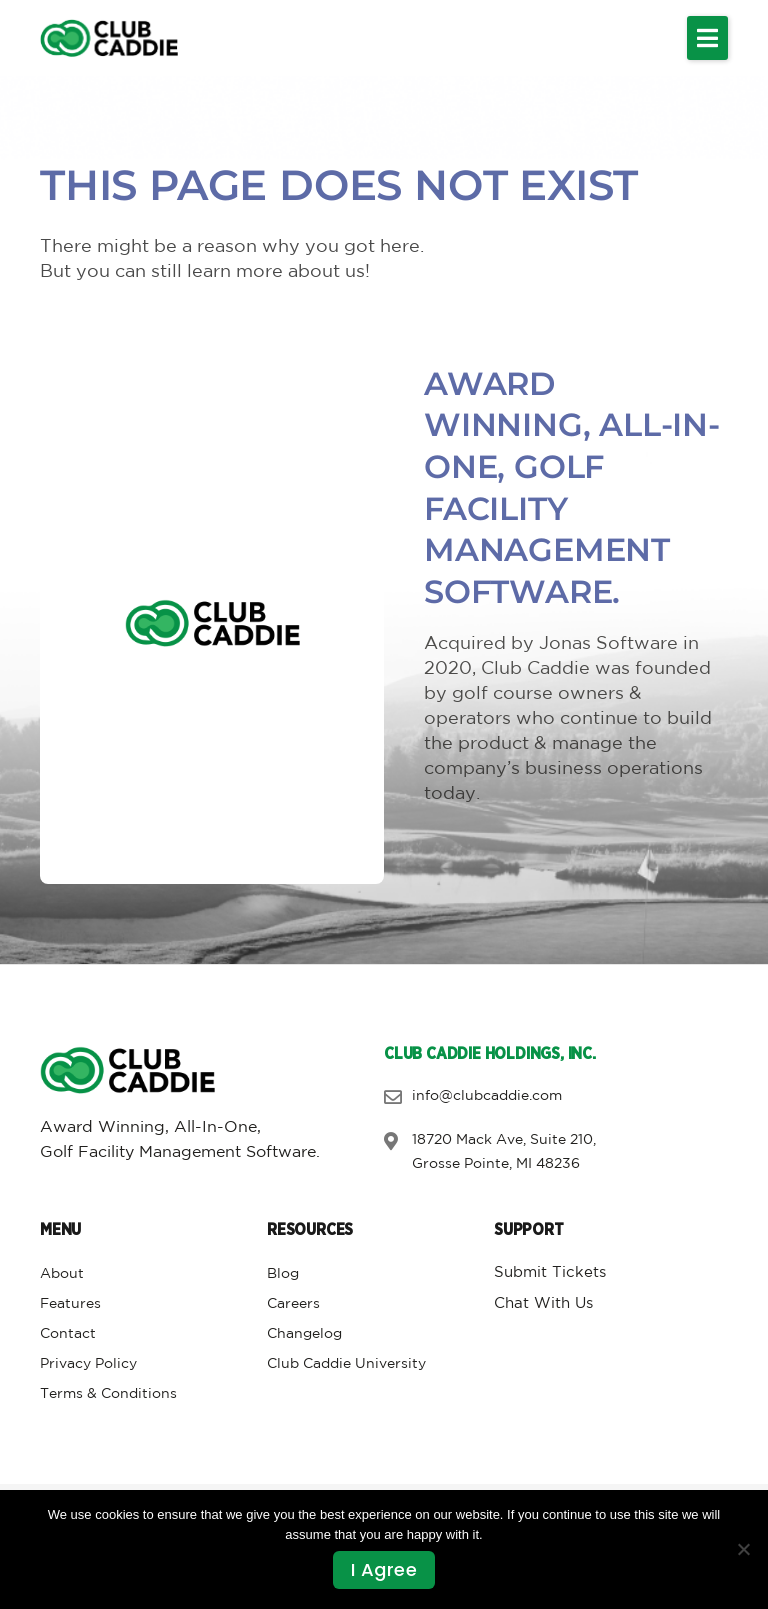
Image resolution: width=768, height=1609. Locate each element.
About (62, 1274)
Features (70, 1304)
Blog (283, 1274)
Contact (68, 1334)
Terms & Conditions (108, 1394)
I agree (384, 1569)
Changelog (304, 1334)
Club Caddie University (346, 1364)
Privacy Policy (88, 1364)
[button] (707, 38)
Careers (293, 1304)
